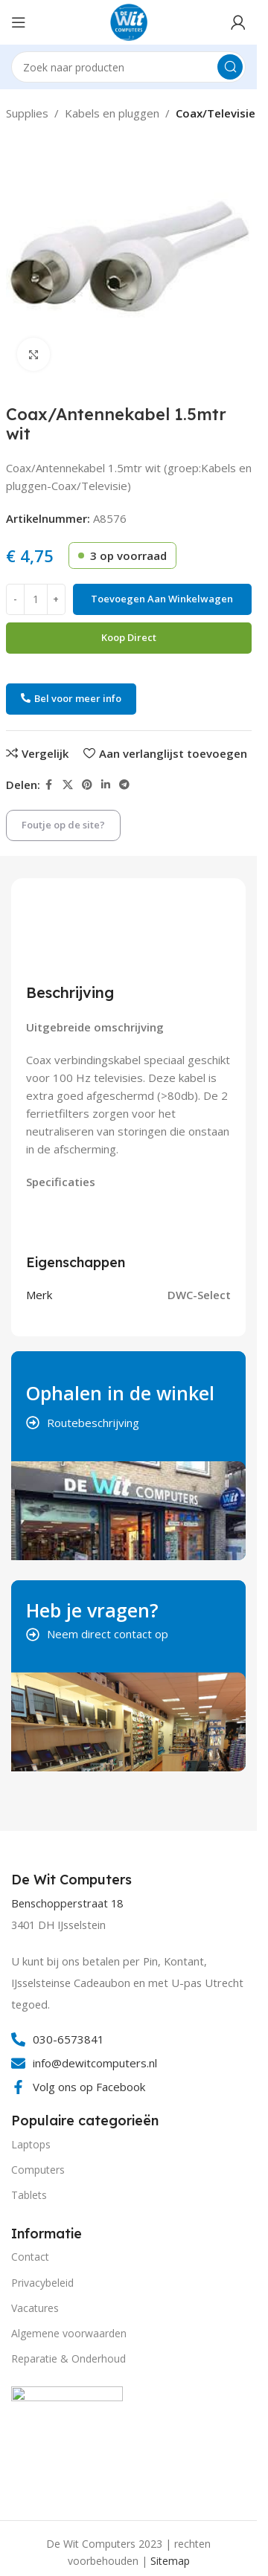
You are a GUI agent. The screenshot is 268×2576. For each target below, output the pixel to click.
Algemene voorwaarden (69, 2333)
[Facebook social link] (49, 785)
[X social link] (67, 785)
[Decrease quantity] (15, 599)
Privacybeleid (42, 2283)
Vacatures (35, 2308)
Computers (38, 2170)
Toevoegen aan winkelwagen (162, 598)
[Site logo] (128, 20)
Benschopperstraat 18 (67, 1903)
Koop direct (128, 637)
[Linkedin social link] (106, 785)
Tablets (29, 2195)
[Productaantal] (36, 599)
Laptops (31, 2144)
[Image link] (67, 2440)
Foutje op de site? (63, 824)
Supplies (27, 113)
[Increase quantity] (56, 599)
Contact (30, 2257)
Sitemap (170, 2561)
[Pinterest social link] (87, 785)
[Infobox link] (73, 1880)
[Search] (128, 67)
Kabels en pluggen (112, 113)
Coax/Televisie (215, 113)
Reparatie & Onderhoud (68, 2358)
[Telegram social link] (124, 785)
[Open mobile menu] (19, 22)
